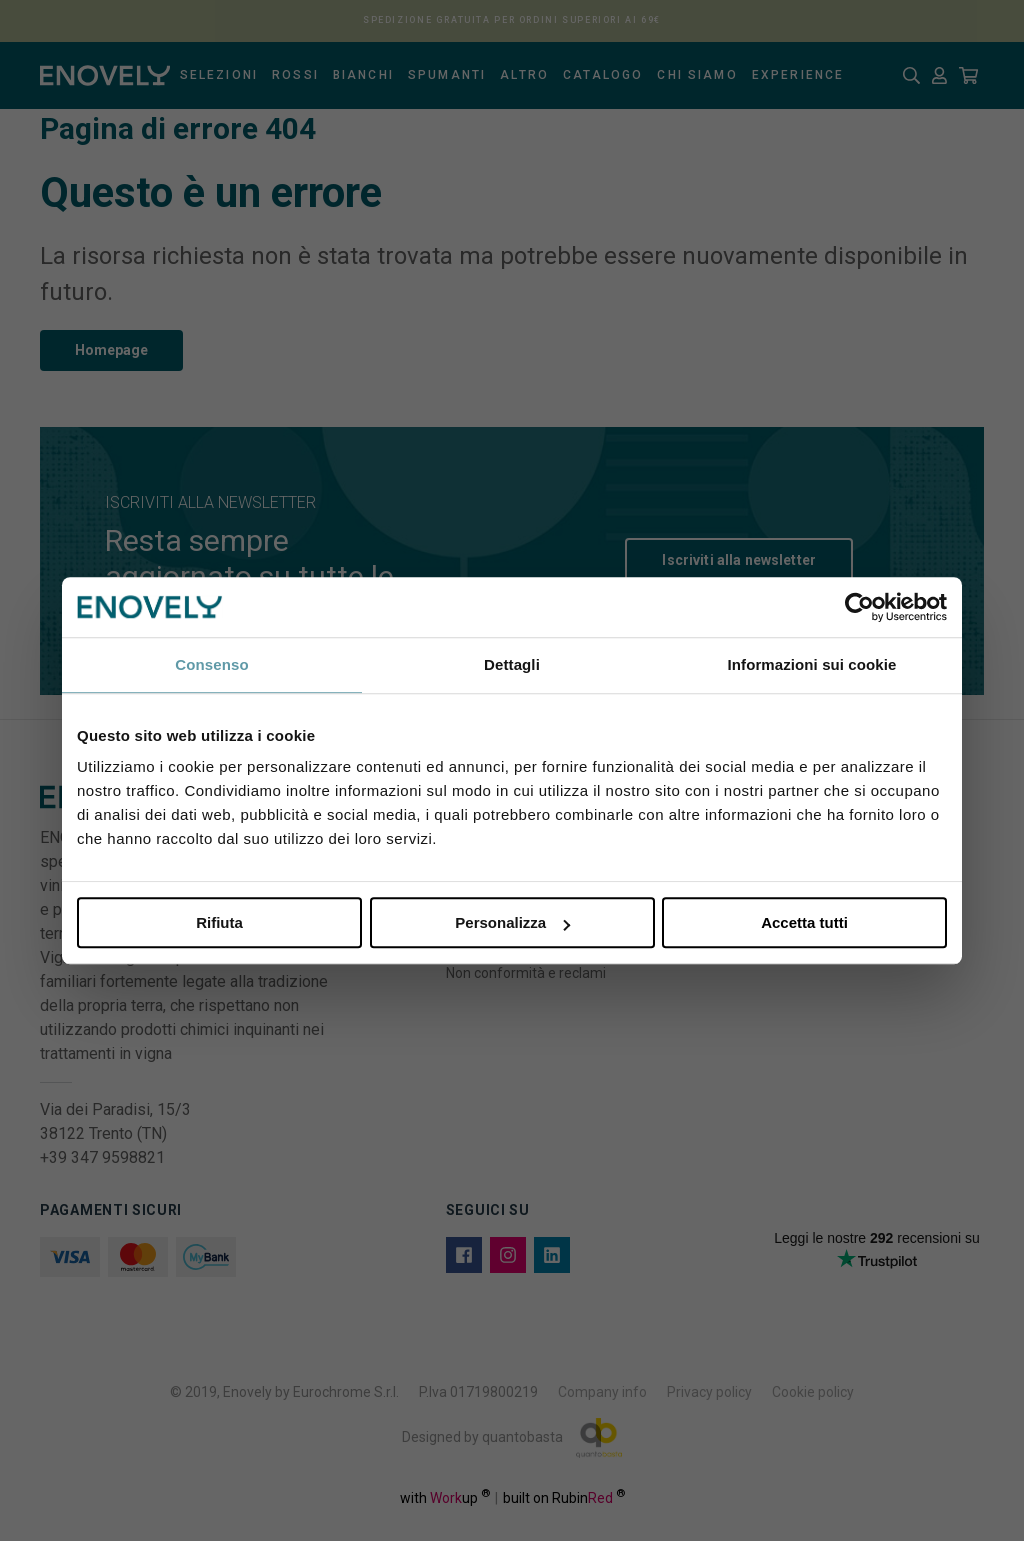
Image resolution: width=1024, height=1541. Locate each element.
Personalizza (512, 922)
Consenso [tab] (211, 664)
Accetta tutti (804, 922)
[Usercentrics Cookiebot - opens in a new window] (859, 607)
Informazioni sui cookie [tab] (812, 664)
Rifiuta (219, 922)
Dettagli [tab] (512, 664)
